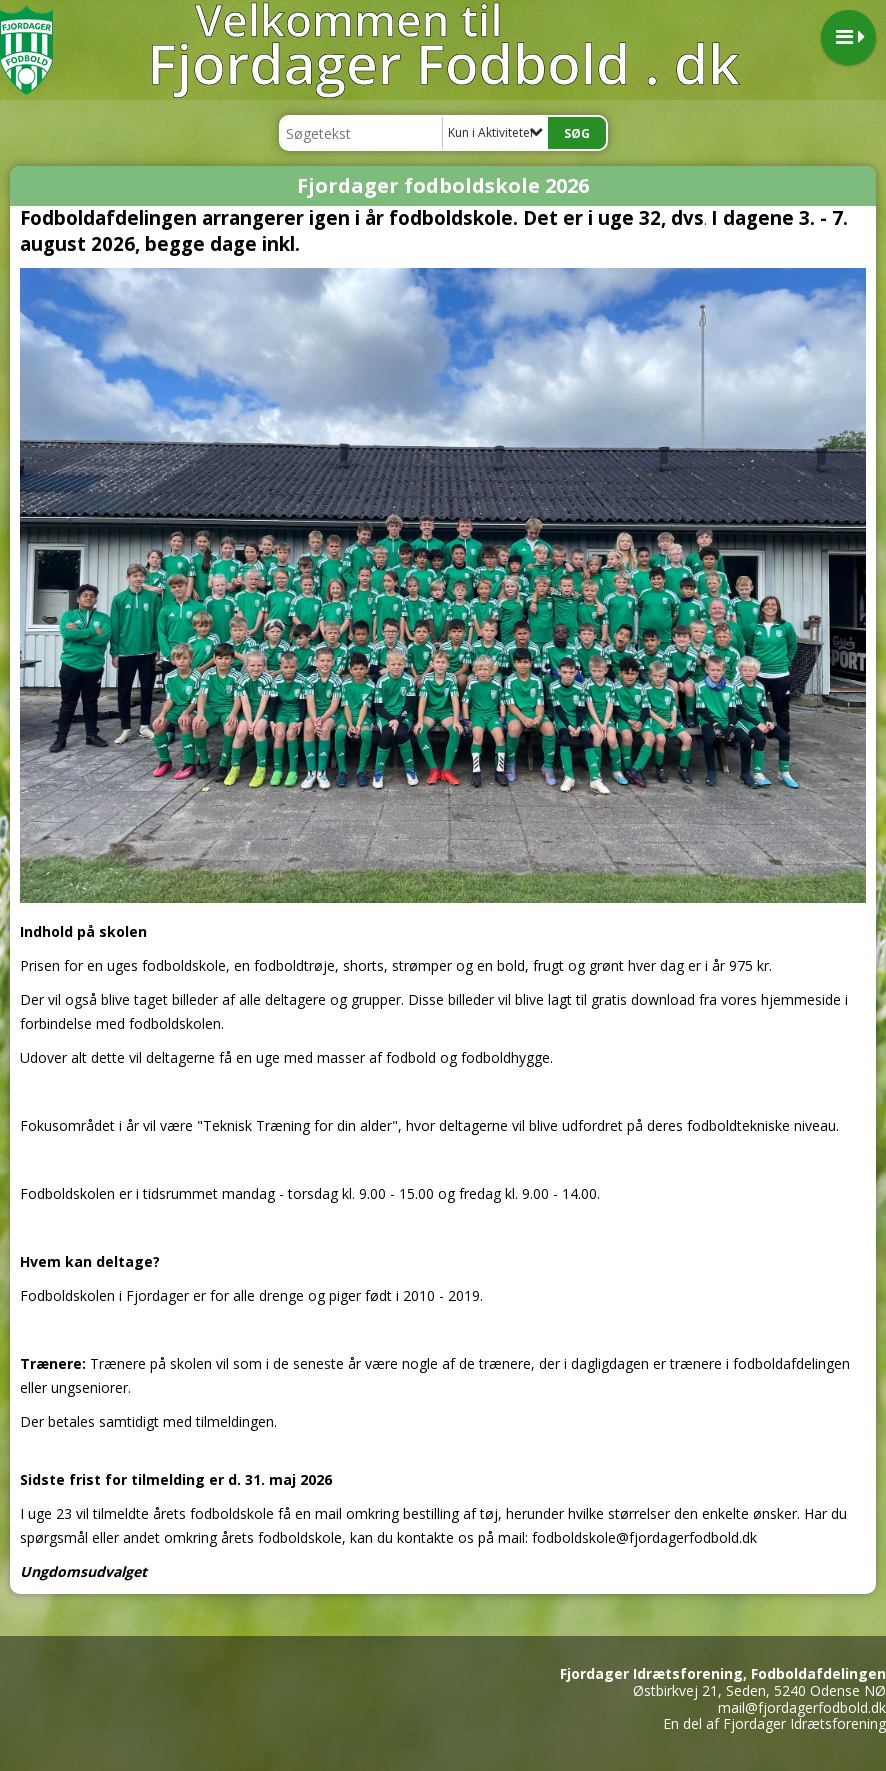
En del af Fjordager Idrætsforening (774, 1723)
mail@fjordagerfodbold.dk (802, 1707)
